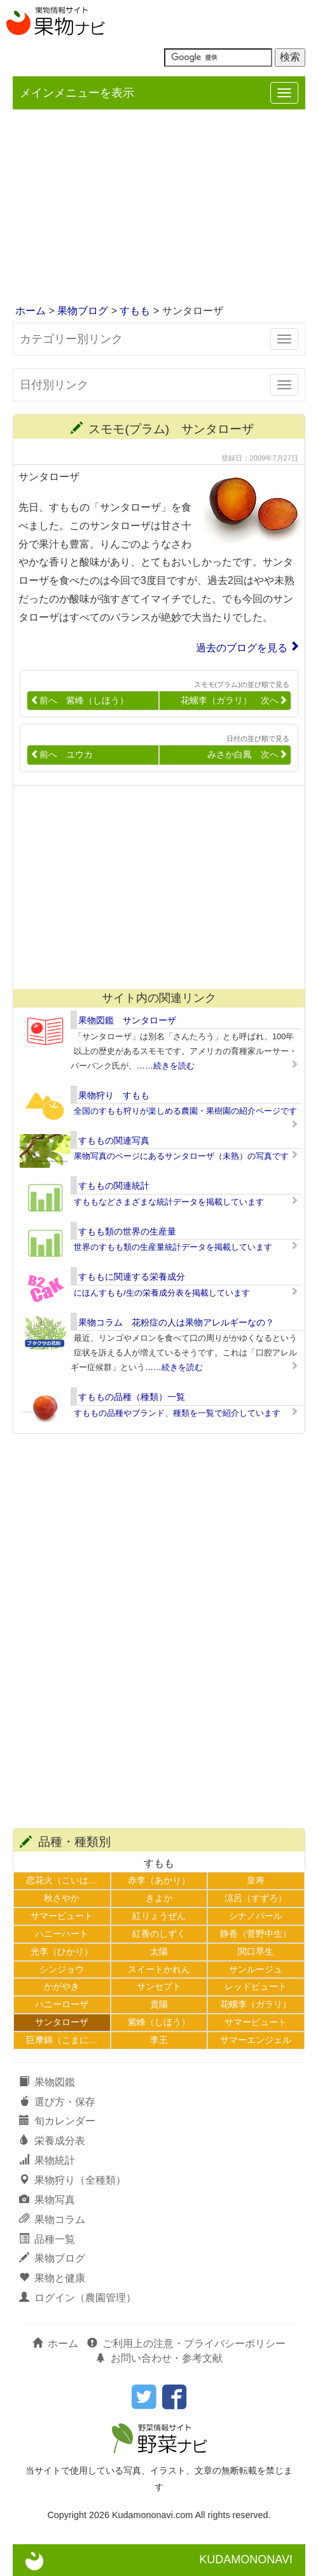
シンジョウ (61, 1969)
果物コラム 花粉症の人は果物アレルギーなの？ (176, 1322)
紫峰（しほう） (159, 2022)
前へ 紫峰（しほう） (79, 700)
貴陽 (159, 2004)
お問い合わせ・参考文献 (159, 2358)
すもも (135, 310)
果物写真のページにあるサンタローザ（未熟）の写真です (181, 1156)
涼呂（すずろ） (256, 1898)
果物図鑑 (47, 2082)
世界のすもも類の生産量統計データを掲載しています (173, 1247)
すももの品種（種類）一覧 (131, 1397)
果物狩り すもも (113, 1095)
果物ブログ (82, 310)
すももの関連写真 (113, 1140)
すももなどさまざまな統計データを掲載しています (169, 1202)
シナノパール (255, 1916)
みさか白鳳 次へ (247, 754)
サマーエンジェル (255, 2040)
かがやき (62, 1986)
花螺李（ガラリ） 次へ (234, 700)
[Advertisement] (159, 208)
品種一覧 (47, 2239)
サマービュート (62, 1916)
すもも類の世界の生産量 (127, 1231)
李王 (159, 2040)
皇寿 (256, 1880)
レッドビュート (256, 1986)
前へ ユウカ (62, 754)
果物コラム (52, 2219)
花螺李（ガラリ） (255, 2004)
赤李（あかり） (159, 1880)
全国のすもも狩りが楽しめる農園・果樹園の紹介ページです (185, 1111)
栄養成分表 (52, 2140)
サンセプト (159, 1986)
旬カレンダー (57, 2121)
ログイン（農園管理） (77, 2297)
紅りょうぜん (159, 1916)
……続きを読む (166, 1065)
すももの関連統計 (113, 1186)
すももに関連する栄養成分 (131, 1276)
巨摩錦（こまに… (61, 2040)
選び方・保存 (57, 2101)
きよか (159, 1898)
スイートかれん (159, 1969)
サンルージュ (255, 1969)
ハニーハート (61, 1934)
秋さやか (62, 1898)
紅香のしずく (159, 1934)
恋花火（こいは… (61, 1880)
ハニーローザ (61, 2004)
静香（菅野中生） (255, 1934)
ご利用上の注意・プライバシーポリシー (186, 2343)
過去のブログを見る (241, 647)
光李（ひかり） (62, 1951)
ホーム (30, 310)
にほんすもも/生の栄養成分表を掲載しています (162, 1293)
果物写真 (47, 2199)
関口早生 (255, 1951)
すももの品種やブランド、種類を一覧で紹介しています (177, 1413)
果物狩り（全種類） (72, 2180)
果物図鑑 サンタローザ (127, 1020)
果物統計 (47, 2160)
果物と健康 (52, 2278)
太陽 (159, 1951)
